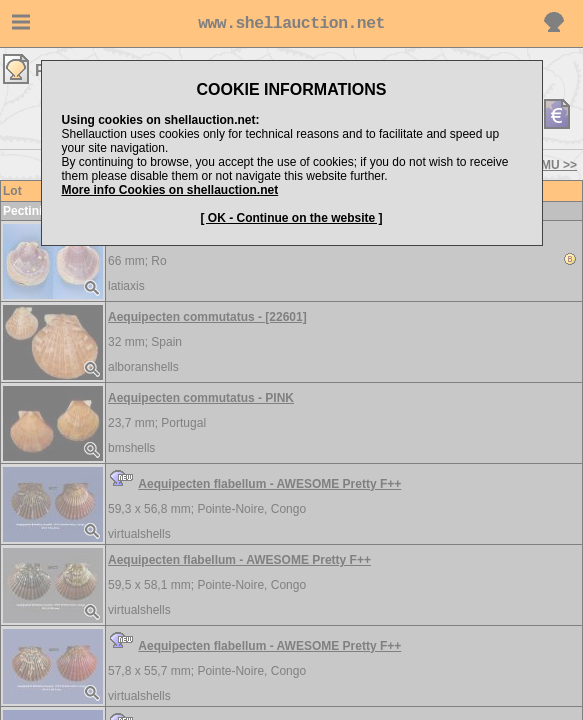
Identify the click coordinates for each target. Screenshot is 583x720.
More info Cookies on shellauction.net (170, 190)
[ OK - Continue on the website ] (292, 218)
